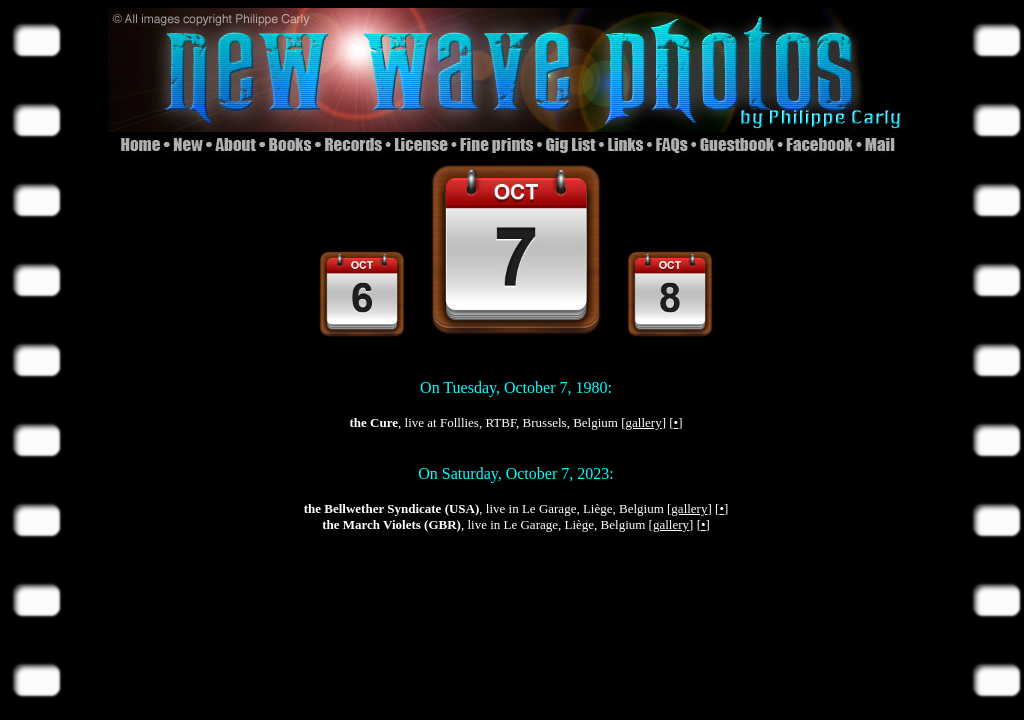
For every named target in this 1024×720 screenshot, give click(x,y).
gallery (644, 422)
